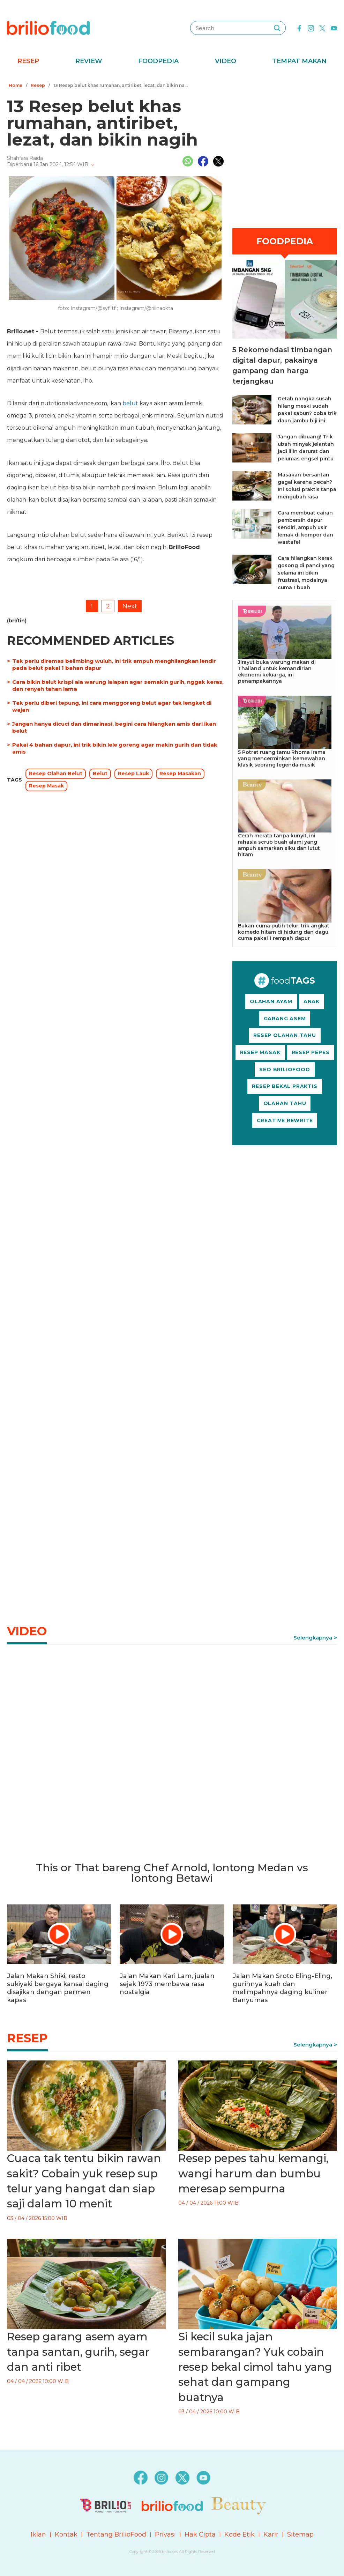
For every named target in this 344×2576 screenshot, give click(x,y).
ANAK (312, 1001)
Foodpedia (158, 61)
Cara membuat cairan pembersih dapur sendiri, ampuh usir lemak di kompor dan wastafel (305, 527)
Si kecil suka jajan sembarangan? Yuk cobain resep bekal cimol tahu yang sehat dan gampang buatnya (255, 2367)
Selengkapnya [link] (312, 1637)
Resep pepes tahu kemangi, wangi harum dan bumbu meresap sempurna (253, 2173)
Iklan (38, 2534)
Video (225, 61)
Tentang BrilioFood (116, 2534)
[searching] (277, 28)
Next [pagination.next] (129, 606)
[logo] (48, 27)
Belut (100, 773)
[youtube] (334, 27)
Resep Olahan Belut (55, 773)
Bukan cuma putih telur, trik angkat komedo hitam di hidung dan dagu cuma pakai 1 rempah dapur (283, 932)
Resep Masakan (180, 773)
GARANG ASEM (285, 1018)
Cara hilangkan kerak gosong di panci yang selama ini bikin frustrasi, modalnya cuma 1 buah (306, 573)
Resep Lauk (133, 773)
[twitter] (322, 27)
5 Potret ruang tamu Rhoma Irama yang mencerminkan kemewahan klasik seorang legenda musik (282, 758)
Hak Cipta (200, 2534)
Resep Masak (46, 786)
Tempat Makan (299, 61)
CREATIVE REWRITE (285, 1120)
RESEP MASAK (260, 1052)
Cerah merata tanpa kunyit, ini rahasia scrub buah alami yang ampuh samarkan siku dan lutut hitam (279, 845)
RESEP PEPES (311, 1052)
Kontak (66, 2534)
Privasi (165, 2534)
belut (130, 403)
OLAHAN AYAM (271, 1001)
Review (88, 61)
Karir (270, 2534)
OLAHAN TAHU (284, 1103)
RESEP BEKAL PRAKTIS (284, 1086)
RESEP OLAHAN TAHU (284, 1035)
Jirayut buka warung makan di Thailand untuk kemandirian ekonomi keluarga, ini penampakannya (277, 671)
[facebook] (299, 27)
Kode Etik (239, 2534)
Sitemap (300, 2534)
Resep (28, 61)
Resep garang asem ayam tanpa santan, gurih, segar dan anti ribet (78, 2352)
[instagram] (311, 27)
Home (15, 85)
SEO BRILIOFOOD (284, 1069)
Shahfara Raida (25, 158)
